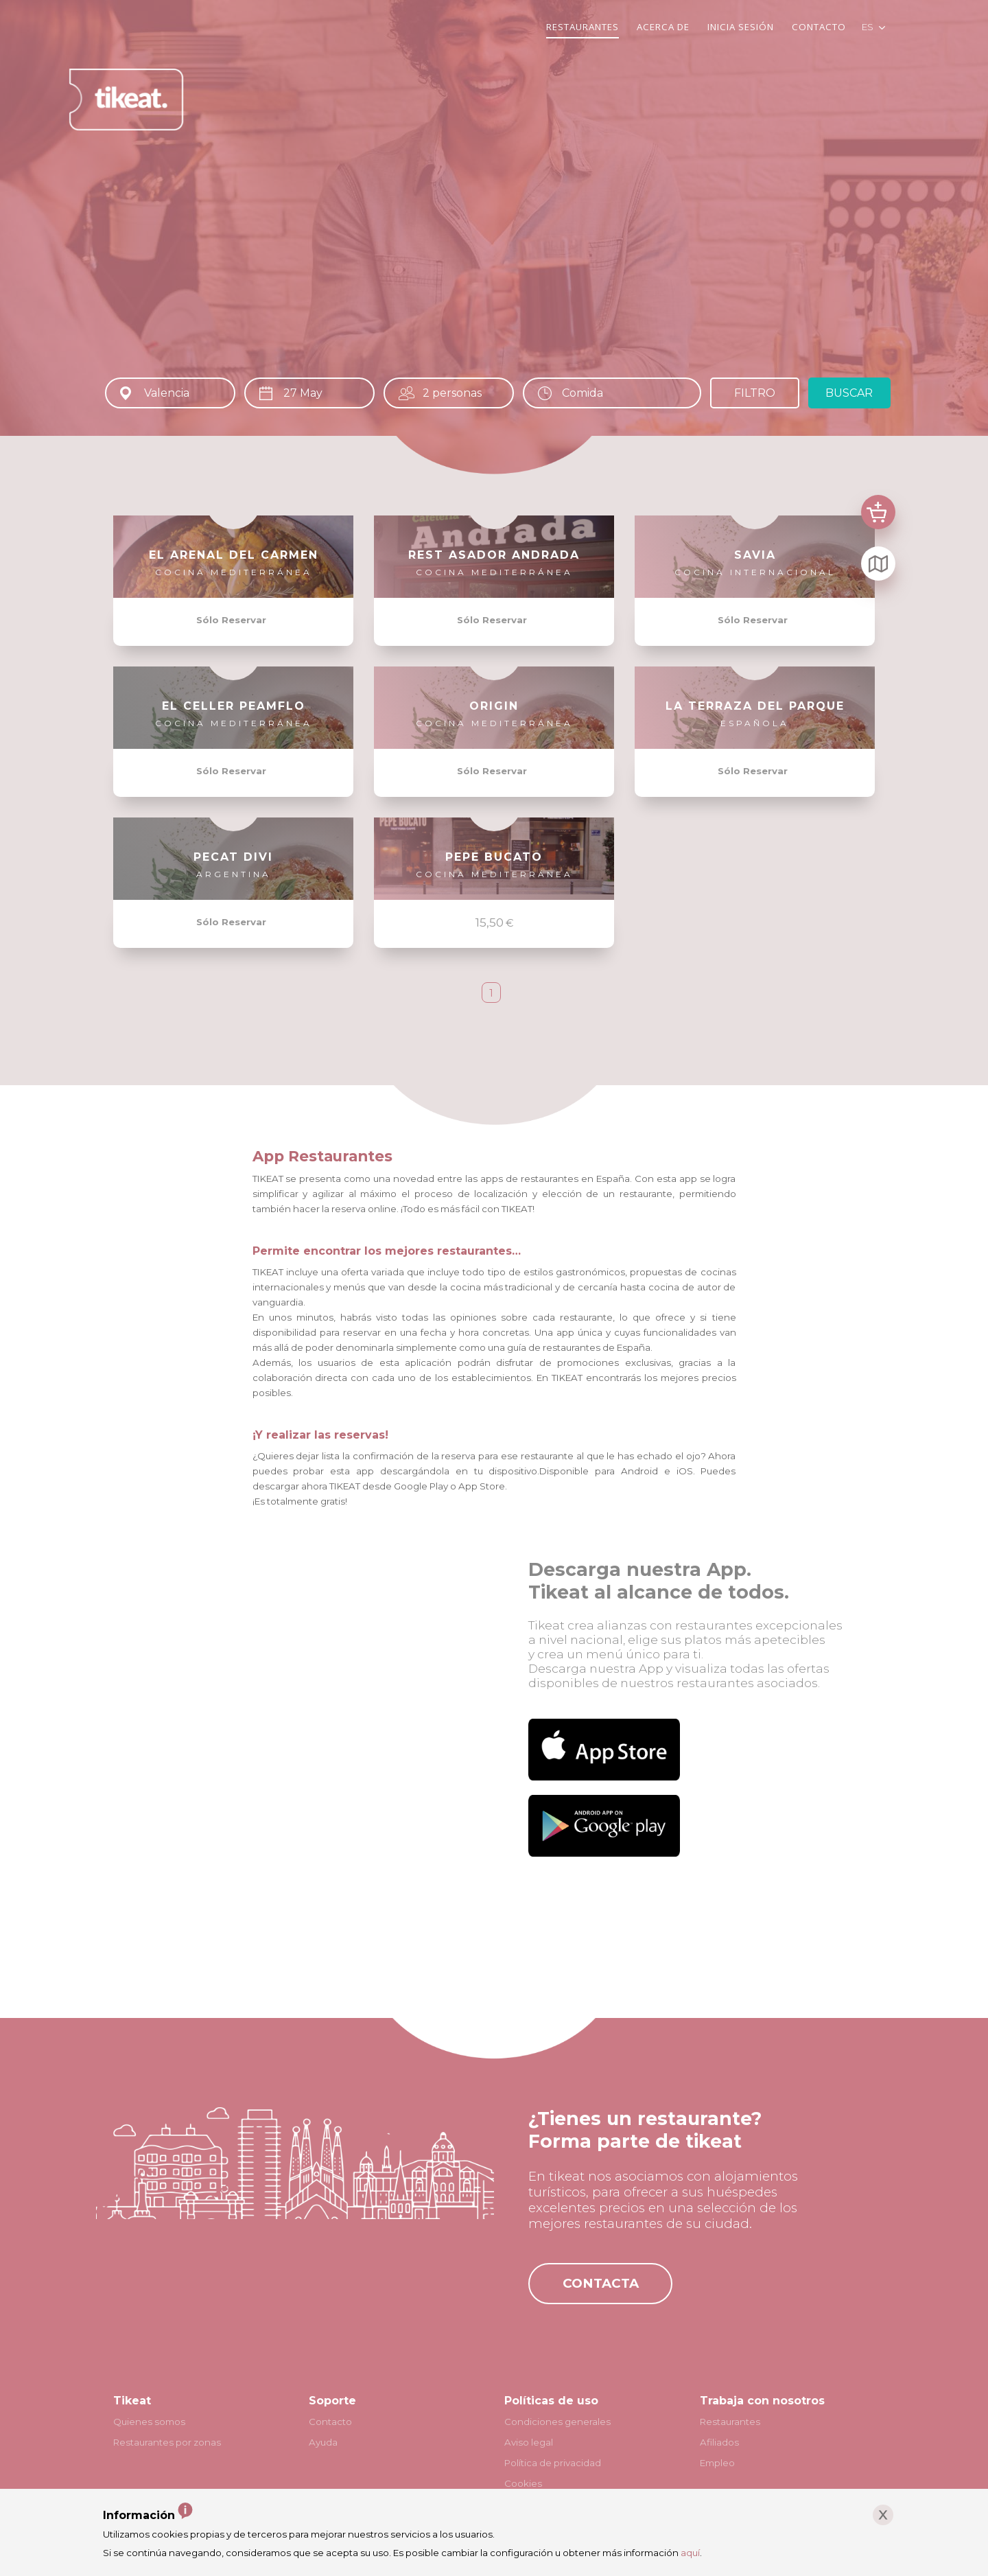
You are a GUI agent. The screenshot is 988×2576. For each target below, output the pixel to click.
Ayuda (323, 2442)
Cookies (523, 2483)
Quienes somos (149, 2421)
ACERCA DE (663, 27)
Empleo (717, 2462)
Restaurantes (730, 2421)
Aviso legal (528, 2442)
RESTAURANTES (582, 27)
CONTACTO (819, 27)
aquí (690, 2552)
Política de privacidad (552, 2462)
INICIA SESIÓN (740, 27)
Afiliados (719, 2442)
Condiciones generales (557, 2421)
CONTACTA (601, 2283)
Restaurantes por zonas (167, 2442)
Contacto (330, 2421)
